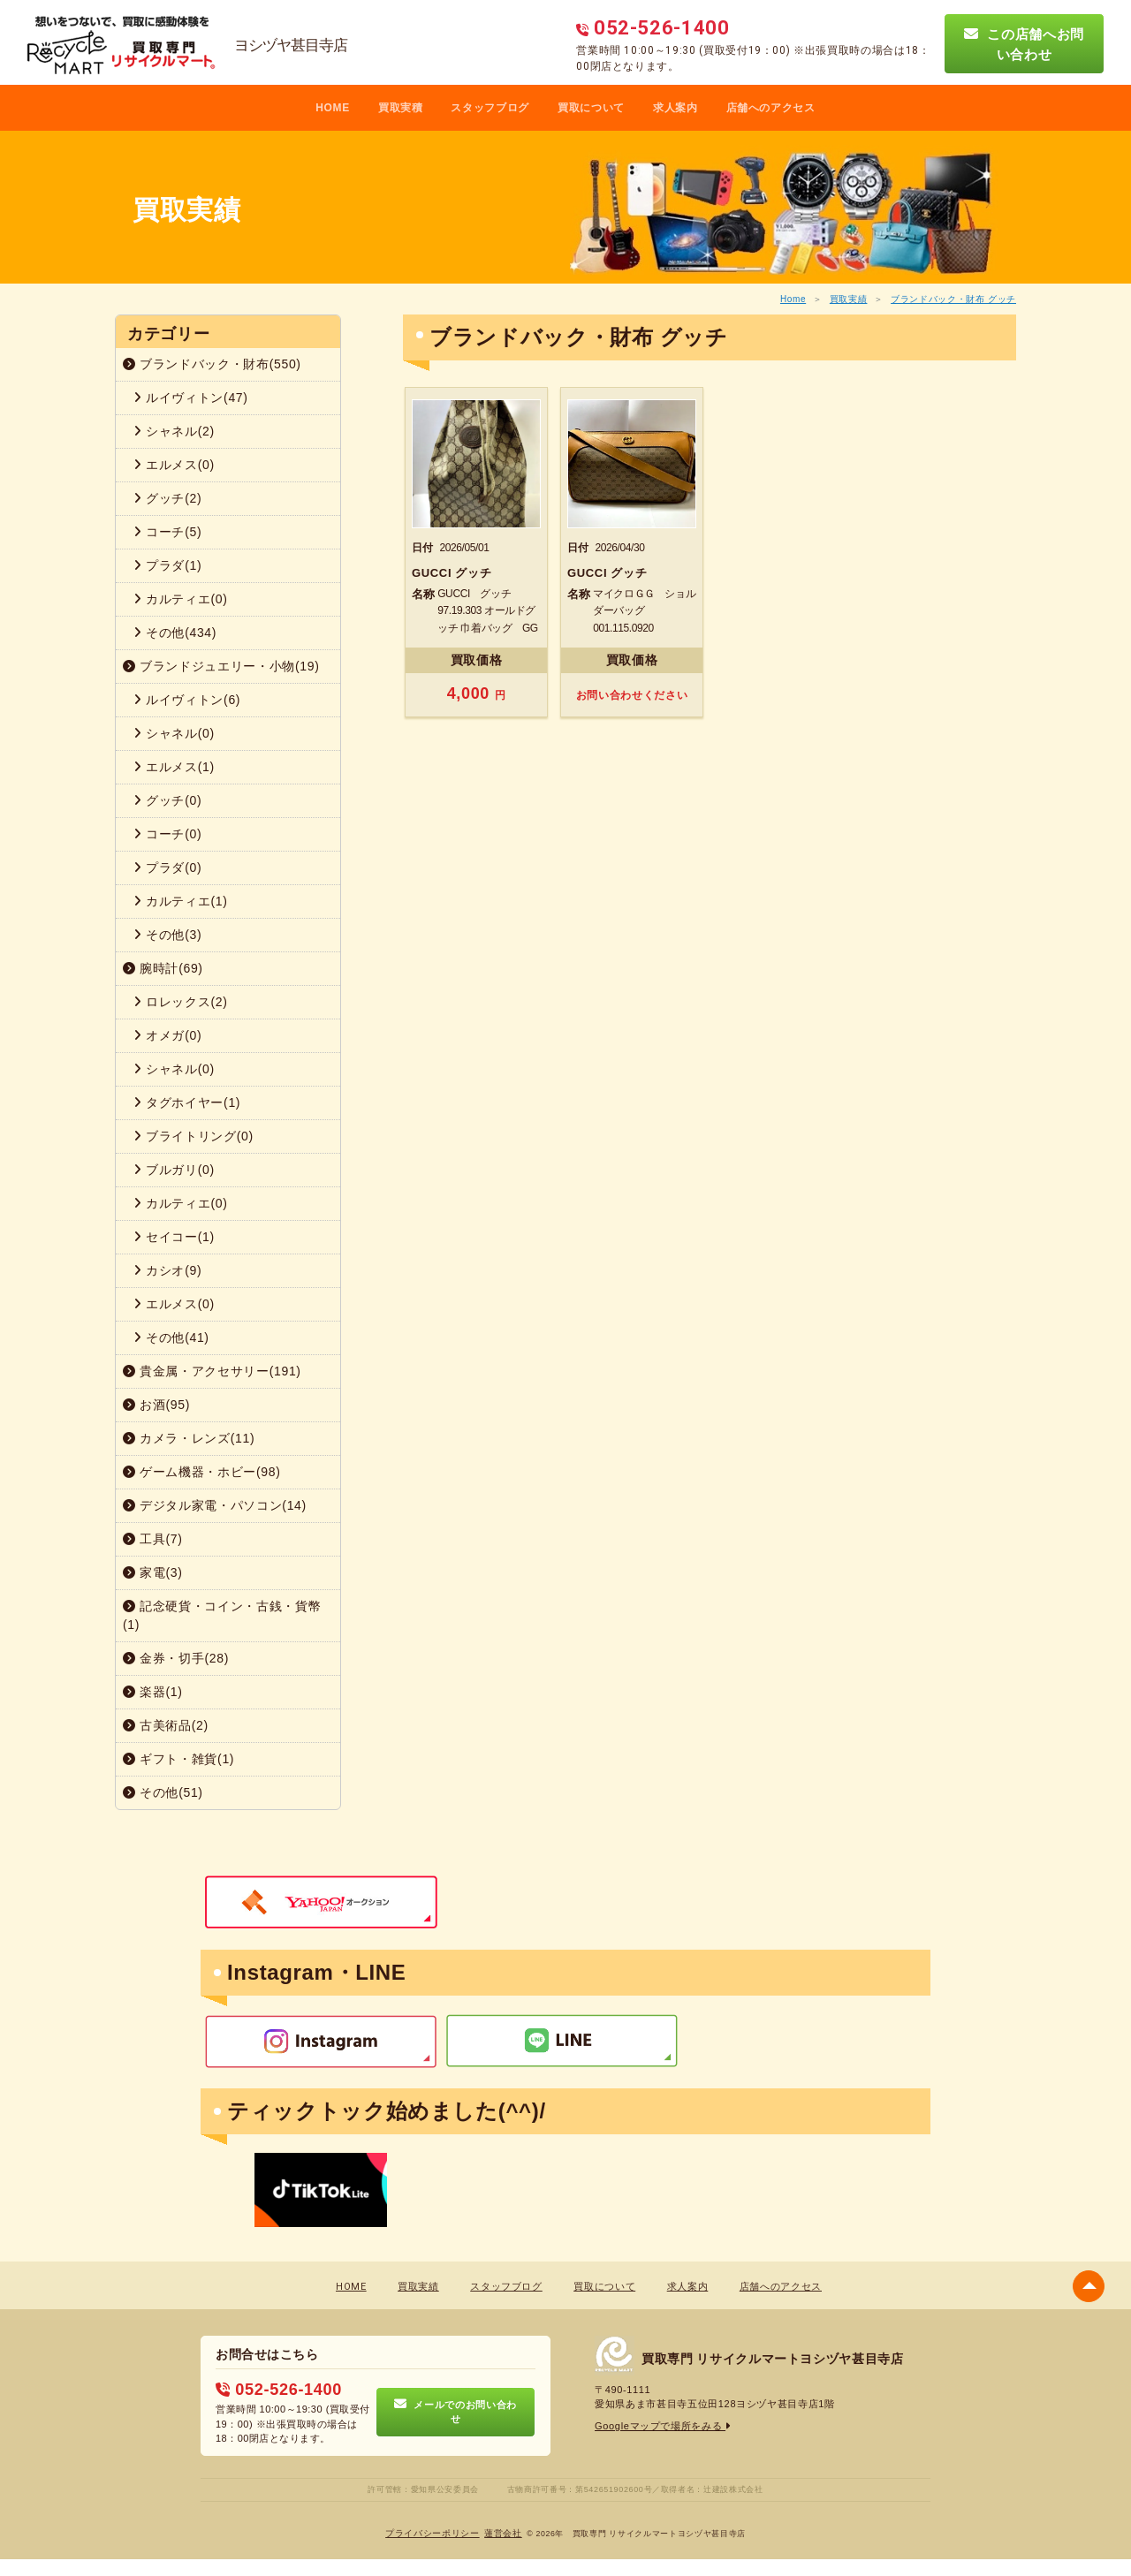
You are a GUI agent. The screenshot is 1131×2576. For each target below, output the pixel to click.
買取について (591, 108)
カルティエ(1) (180, 901)
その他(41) (171, 1337)
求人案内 (675, 108)
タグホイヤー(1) (186, 1102)
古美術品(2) (166, 1725)
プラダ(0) (167, 867)
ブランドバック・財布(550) (212, 364)
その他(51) (163, 1792)
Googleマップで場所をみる (663, 2426)
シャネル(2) (174, 431)
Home (793, 299)
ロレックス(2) (180, 1002)
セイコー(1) (174, 1237)
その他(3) (167, 935)
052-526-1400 (278, 2389)
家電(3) (153, 1572)
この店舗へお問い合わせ (1024, 44)
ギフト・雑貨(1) (178, 1759)
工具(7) (153, 1539)
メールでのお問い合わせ (455, 2412)
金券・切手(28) (176, 1658)
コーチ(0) (167, 834)
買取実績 (849, 299)
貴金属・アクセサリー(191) (212, 1371)
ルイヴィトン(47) (190, 397)
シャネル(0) (174, 733)
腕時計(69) (163, 968)
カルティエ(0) (180, 599)
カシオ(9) (167, 1270)
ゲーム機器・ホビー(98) (202, 1472)
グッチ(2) (167, 498)
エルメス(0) (174, 465)
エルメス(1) (174, 767)
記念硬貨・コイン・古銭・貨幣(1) (222, 1615)
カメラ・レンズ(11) (188, 1438)
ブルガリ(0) (174, 1170)
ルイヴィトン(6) (186, 700)
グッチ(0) (167, 800)
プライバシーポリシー (432, 2533)
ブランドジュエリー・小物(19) (221, 666)
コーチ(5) (167, 532)
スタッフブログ (490, 108)
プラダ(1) (167, 565)
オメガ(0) (167, 1035)
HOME (332, 108)
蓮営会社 (503, 2533)
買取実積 (400, 108)
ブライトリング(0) (193, 1136)
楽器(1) (153, 1692)
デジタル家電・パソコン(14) (215, 1505)
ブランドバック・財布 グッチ (953, 299)
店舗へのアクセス (771, 108)
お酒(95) (156, 1405)
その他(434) (174, 632)
